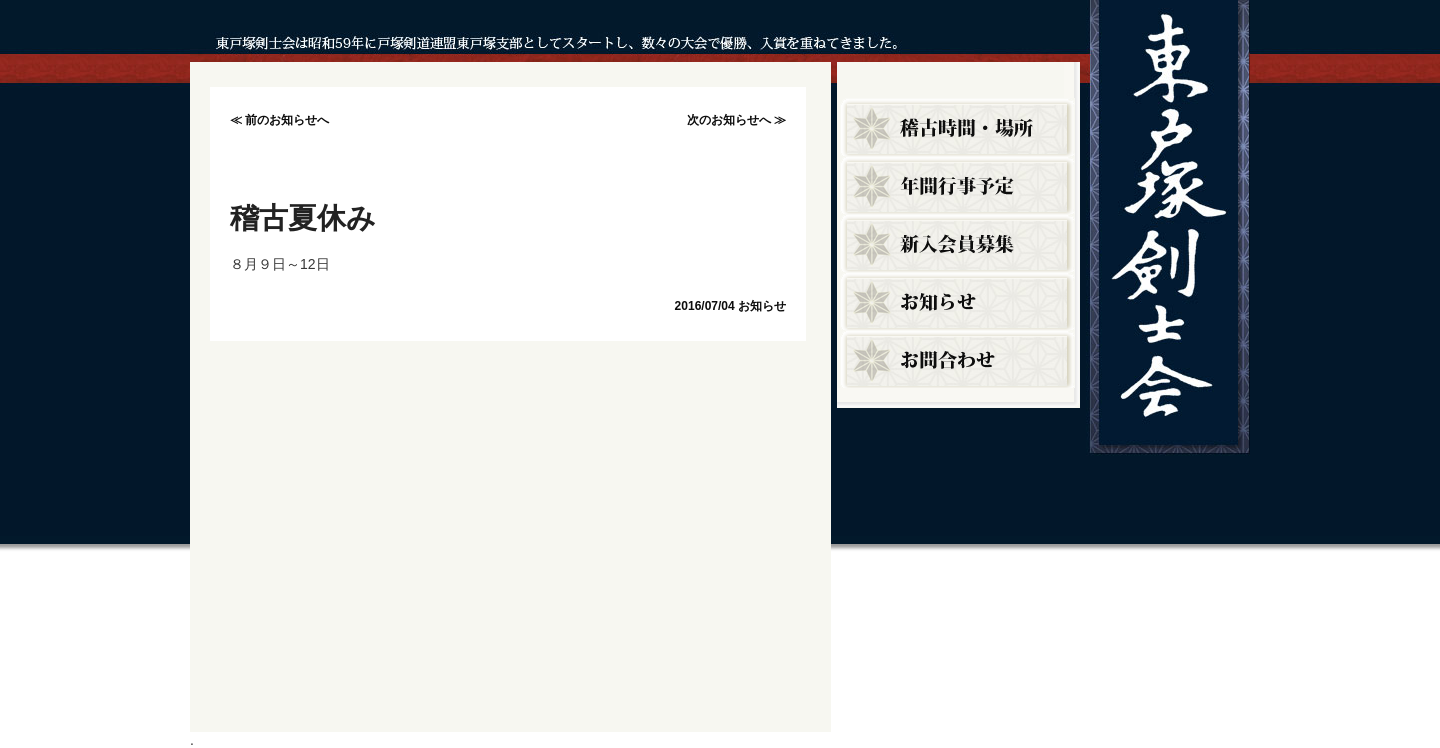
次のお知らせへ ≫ (736, 120)
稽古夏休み (303, 218)
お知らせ (762, 306)
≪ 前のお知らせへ (279, 120)
